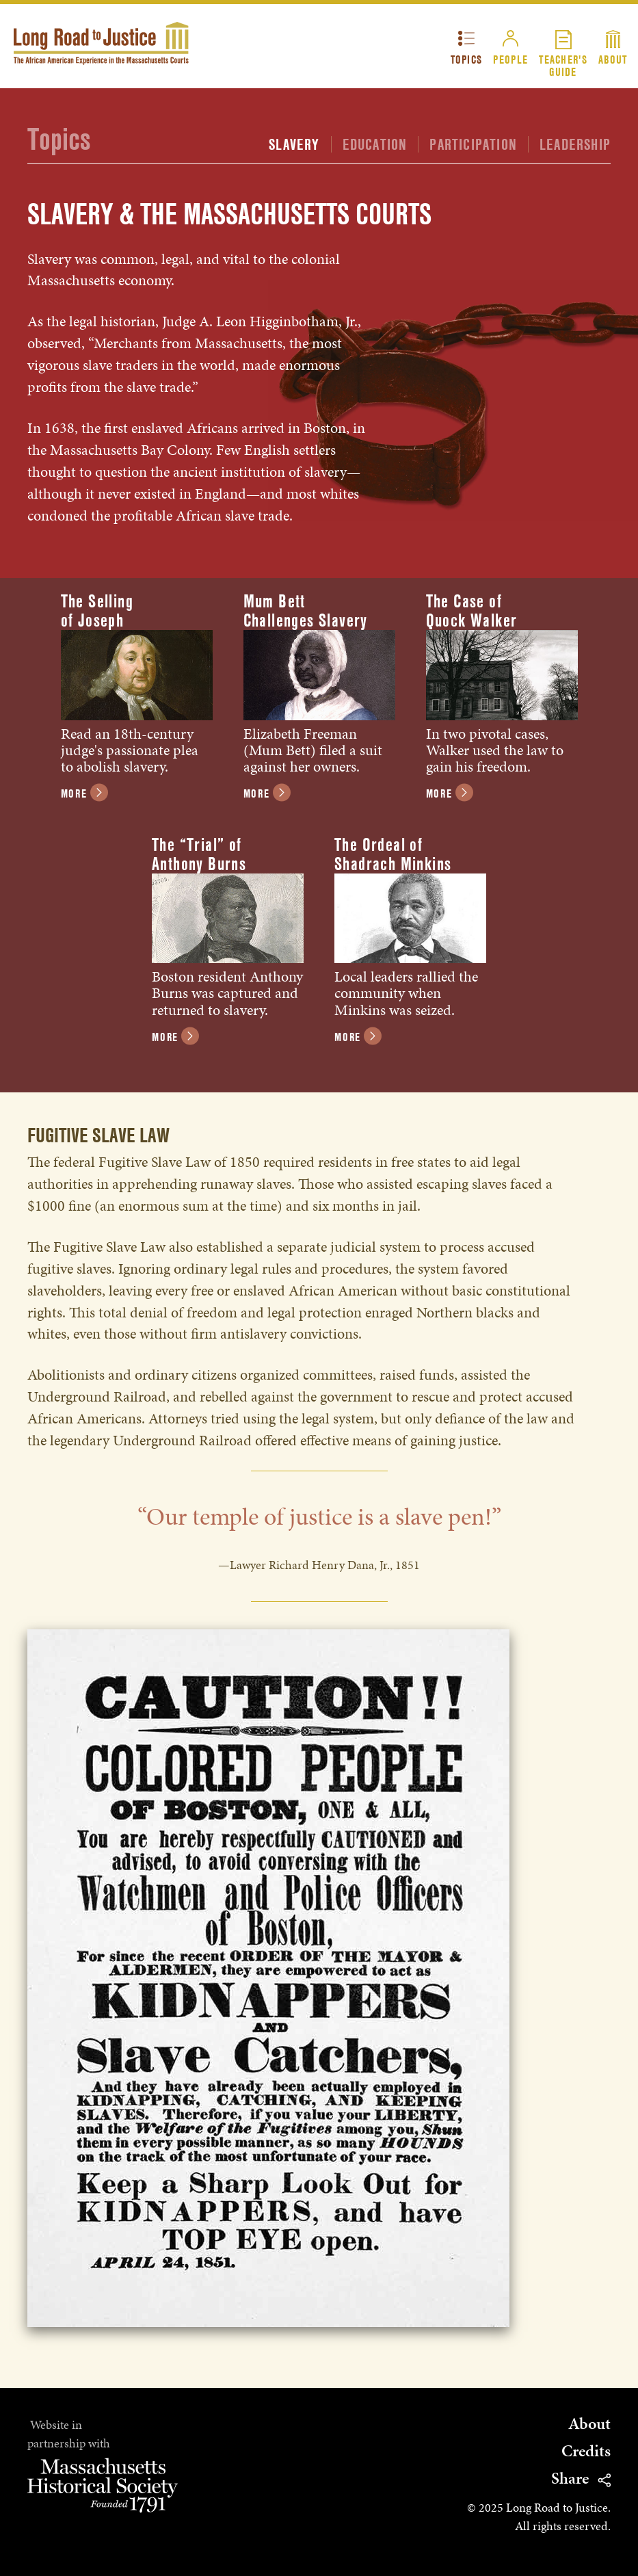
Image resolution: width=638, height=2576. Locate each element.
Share (581, 2478)
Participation (473, 144)
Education (375, 144)
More (84, 794)
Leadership (575, 144)
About (612, 59)
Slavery (294, 144)
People (510, 59)
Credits (586, 2451)
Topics (467, 59)
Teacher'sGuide (563, 65)
